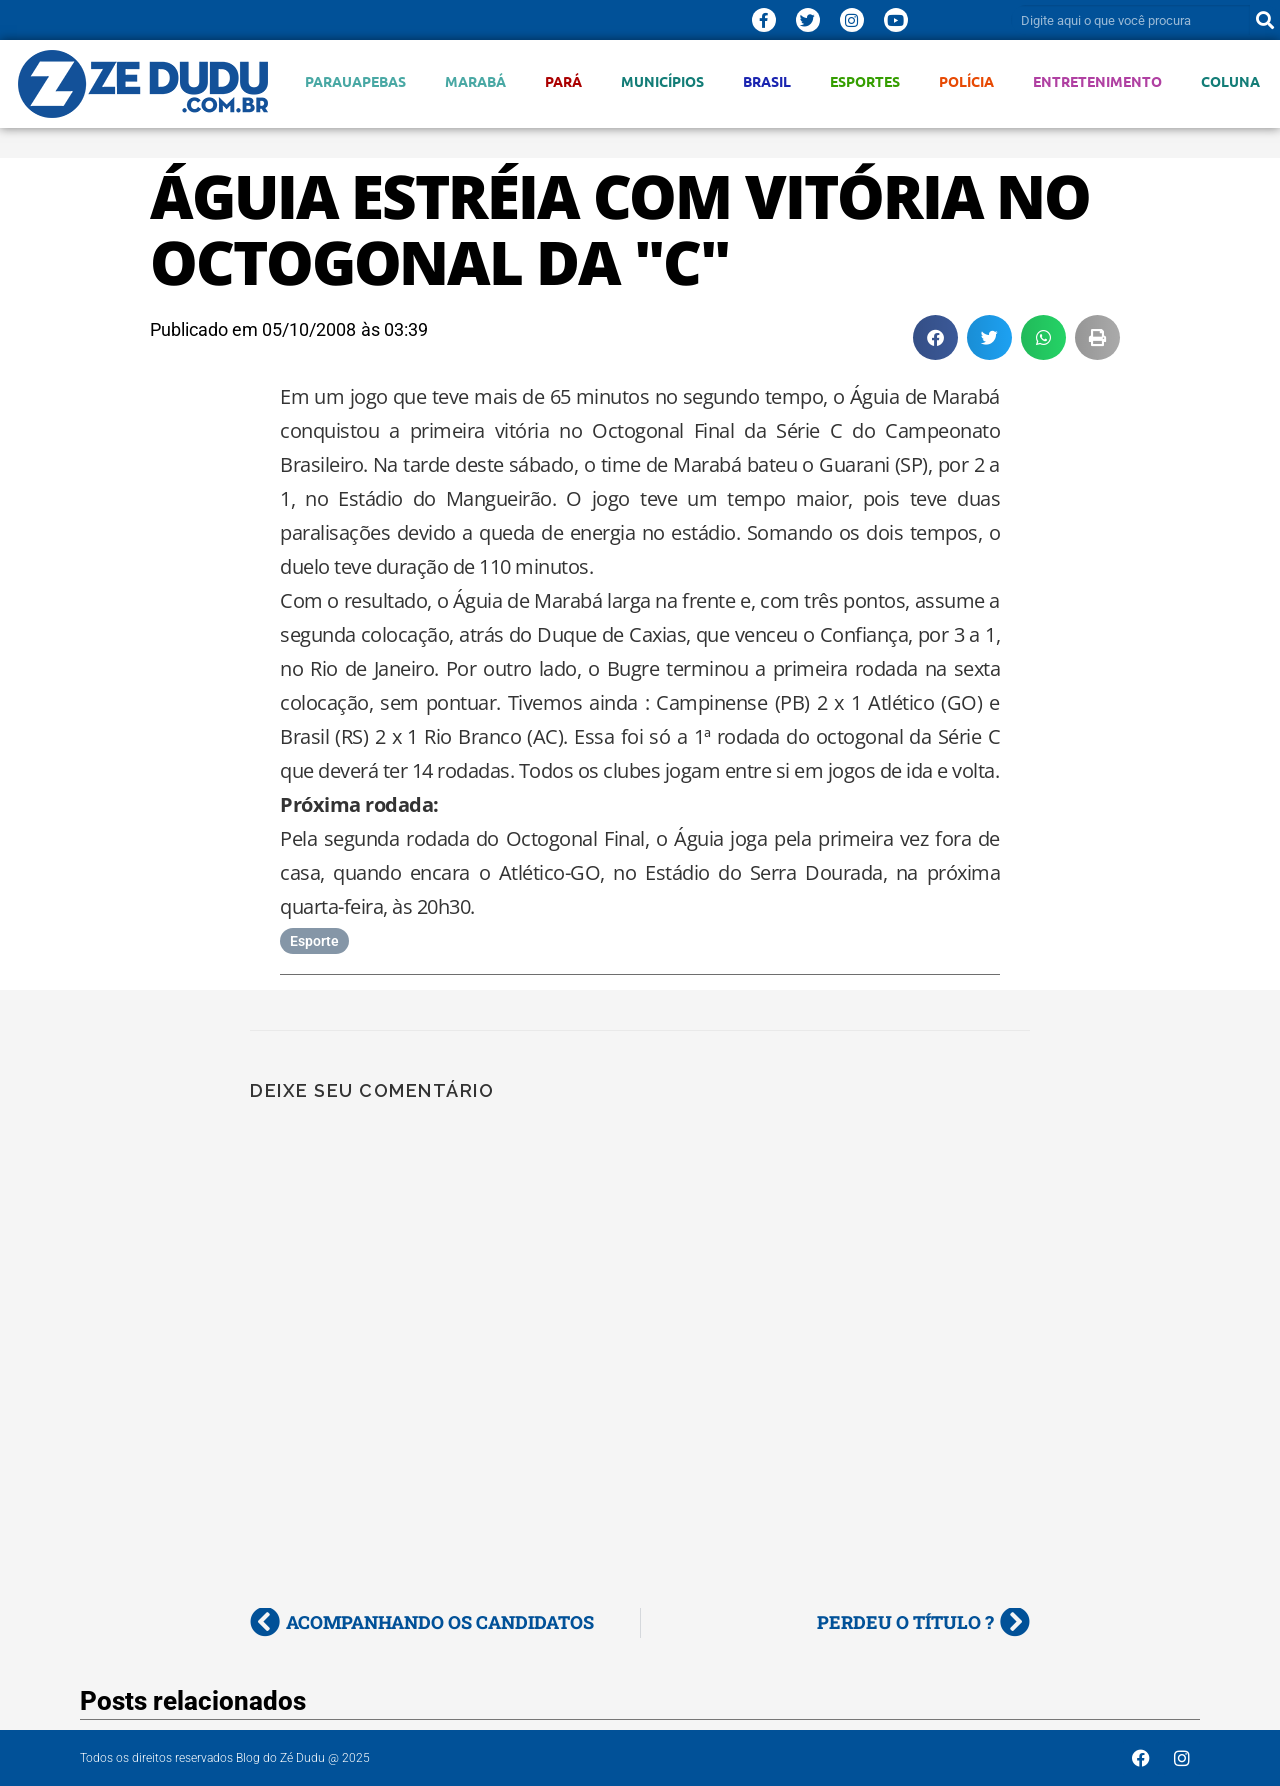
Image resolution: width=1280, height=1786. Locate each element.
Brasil (767, 81)
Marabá (475, 81)
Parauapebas (355, 81)
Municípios (662, 81)
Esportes (865, 81)
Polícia (966, 81)
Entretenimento (1097, 81)
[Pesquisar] (1265, 20)
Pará (563, 81)
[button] (935, 337)
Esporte (314, 941)
